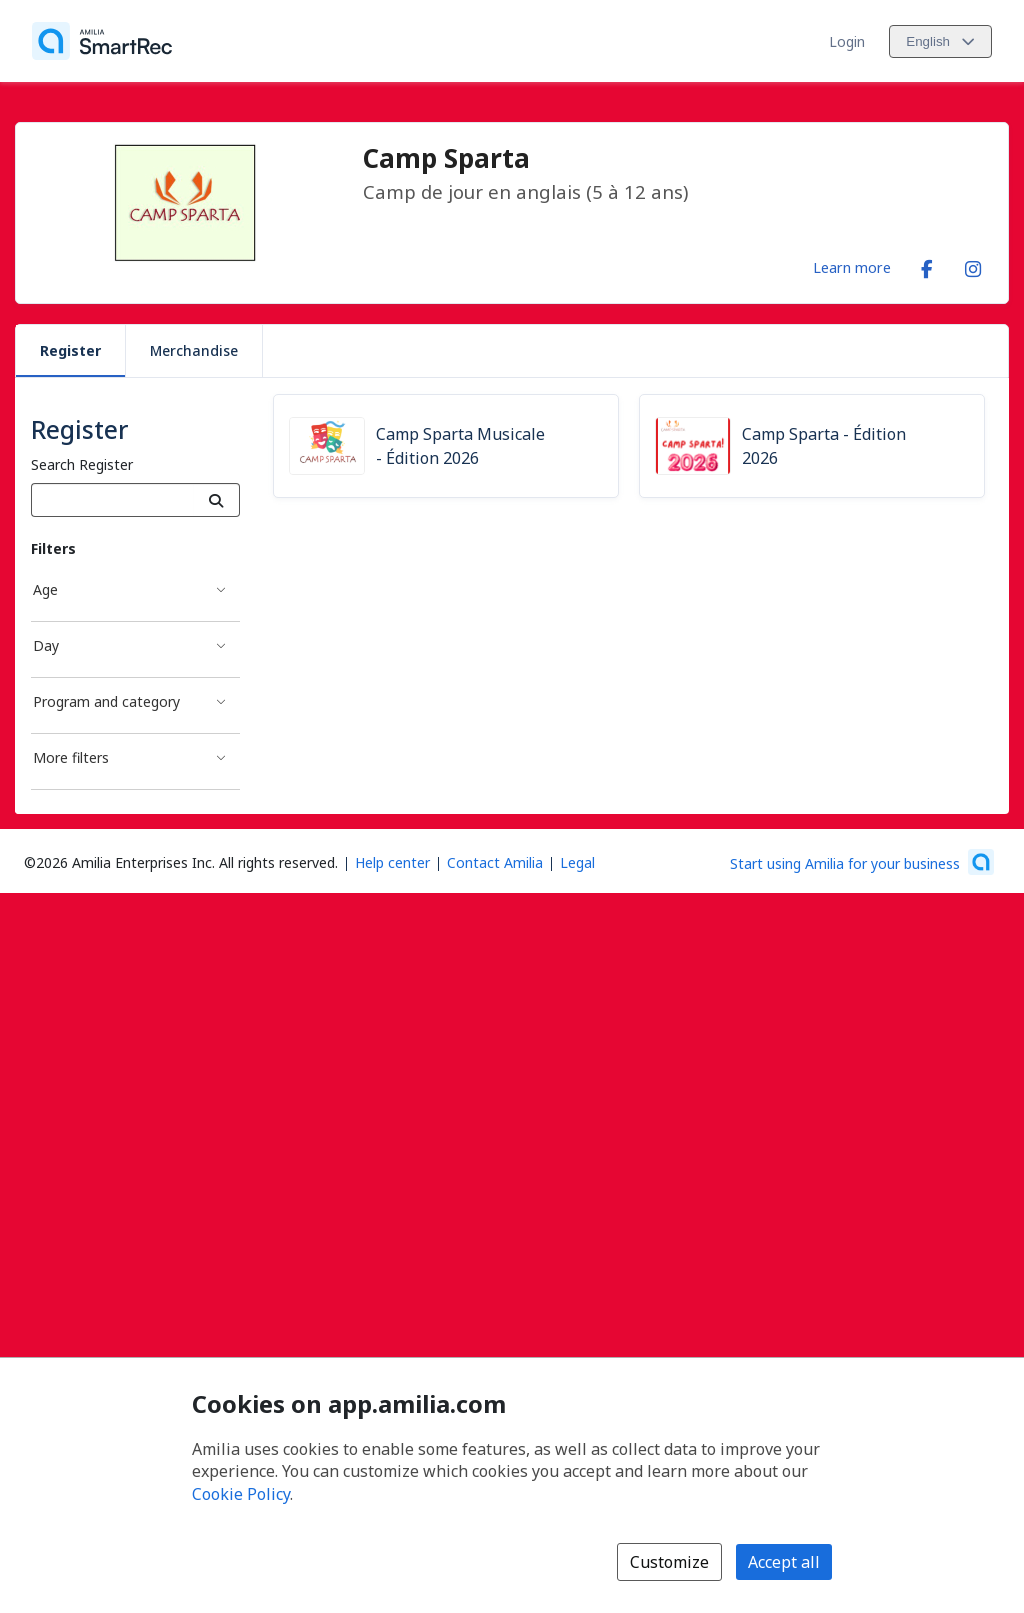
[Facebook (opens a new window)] (927, 265)
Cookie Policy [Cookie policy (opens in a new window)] (241, 1494)
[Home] (102, 41)
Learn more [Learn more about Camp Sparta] (852, 267)
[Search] (216, 500)
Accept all (784, 1562)
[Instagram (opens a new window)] (973, 265)
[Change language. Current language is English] (940, 41)
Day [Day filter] (46, 645)
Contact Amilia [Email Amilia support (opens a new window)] (495, 862)
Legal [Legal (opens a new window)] (577, 862)
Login (847, 41)
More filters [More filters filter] (71, 757)
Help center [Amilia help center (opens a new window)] (392, 862)
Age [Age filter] (45, 589)
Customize (669, 1562)
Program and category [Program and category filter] (106, 701)
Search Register (82, 464)
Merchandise (194, 350)
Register (70, 350)
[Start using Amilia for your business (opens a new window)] (862, 862)
